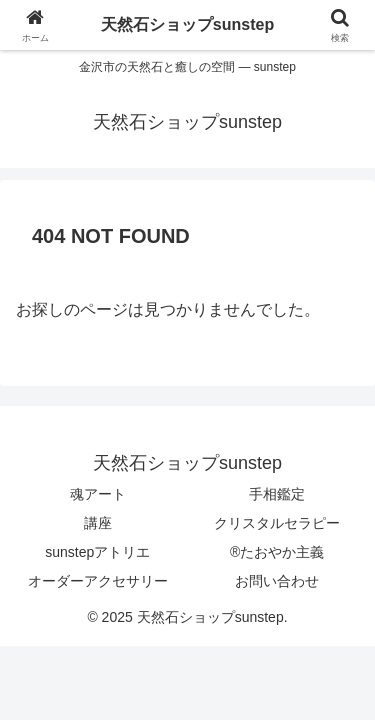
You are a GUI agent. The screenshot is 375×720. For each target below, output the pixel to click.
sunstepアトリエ (97, 552)
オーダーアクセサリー (98, 581)
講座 (98, 523)
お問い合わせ (277, 581)
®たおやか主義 (277, 552)
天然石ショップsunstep (187, 24)
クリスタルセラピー (277, 523)
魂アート (98, 494)
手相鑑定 (277, 494)
